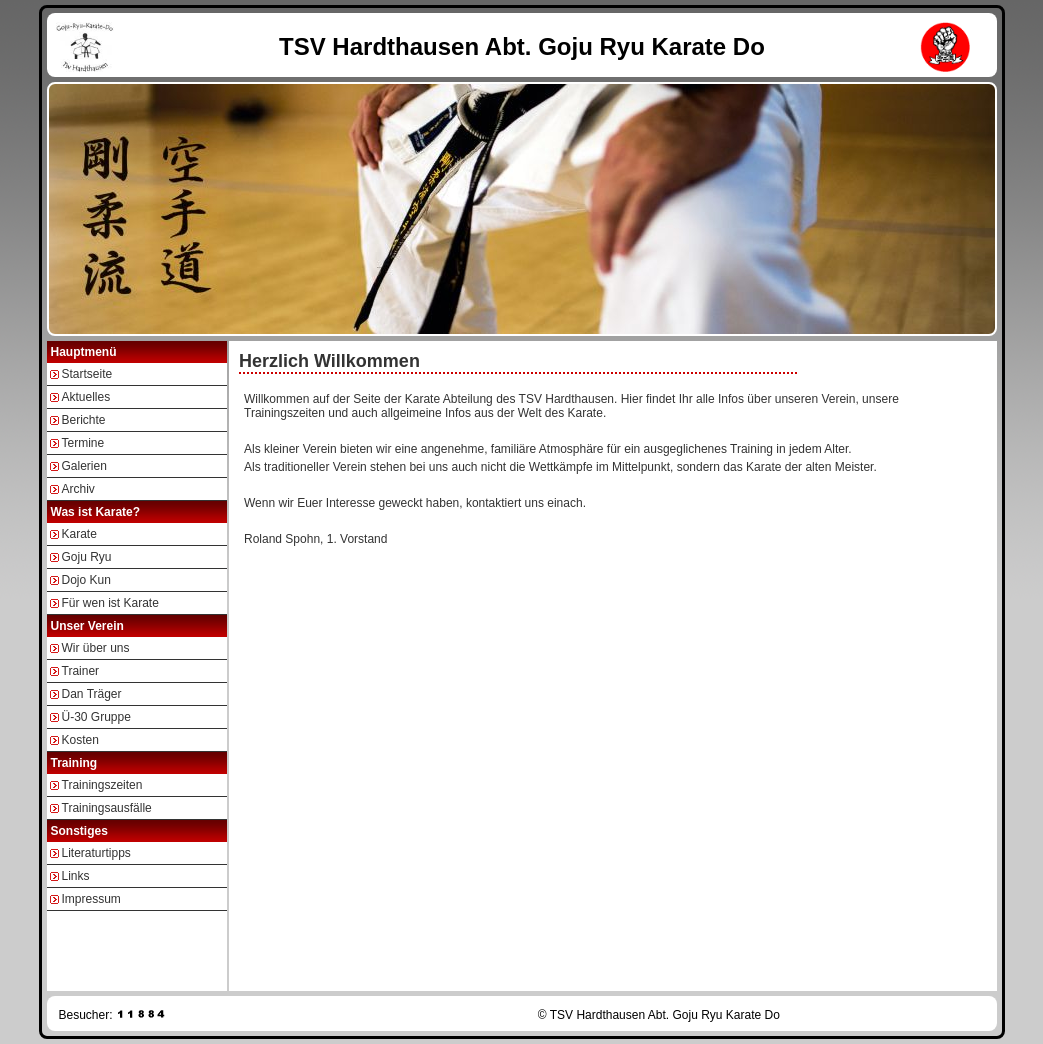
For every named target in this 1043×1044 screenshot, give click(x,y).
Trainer (81, 671)
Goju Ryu (87, 557)
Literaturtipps (96, 853)
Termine (83, 443)
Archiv (78, 489)
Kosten (80, 740)
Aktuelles (86, 397)
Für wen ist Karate (110, 603)
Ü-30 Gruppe (96, 717)
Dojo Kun (86, 580)
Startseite (87, 374)
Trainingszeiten (102, 785)
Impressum (91, 899)
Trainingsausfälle (107, 808)
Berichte (84, 420)
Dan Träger (92, 694)
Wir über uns (96, 648)
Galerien (84, 466)
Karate (79, 534)
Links (76, 876)
